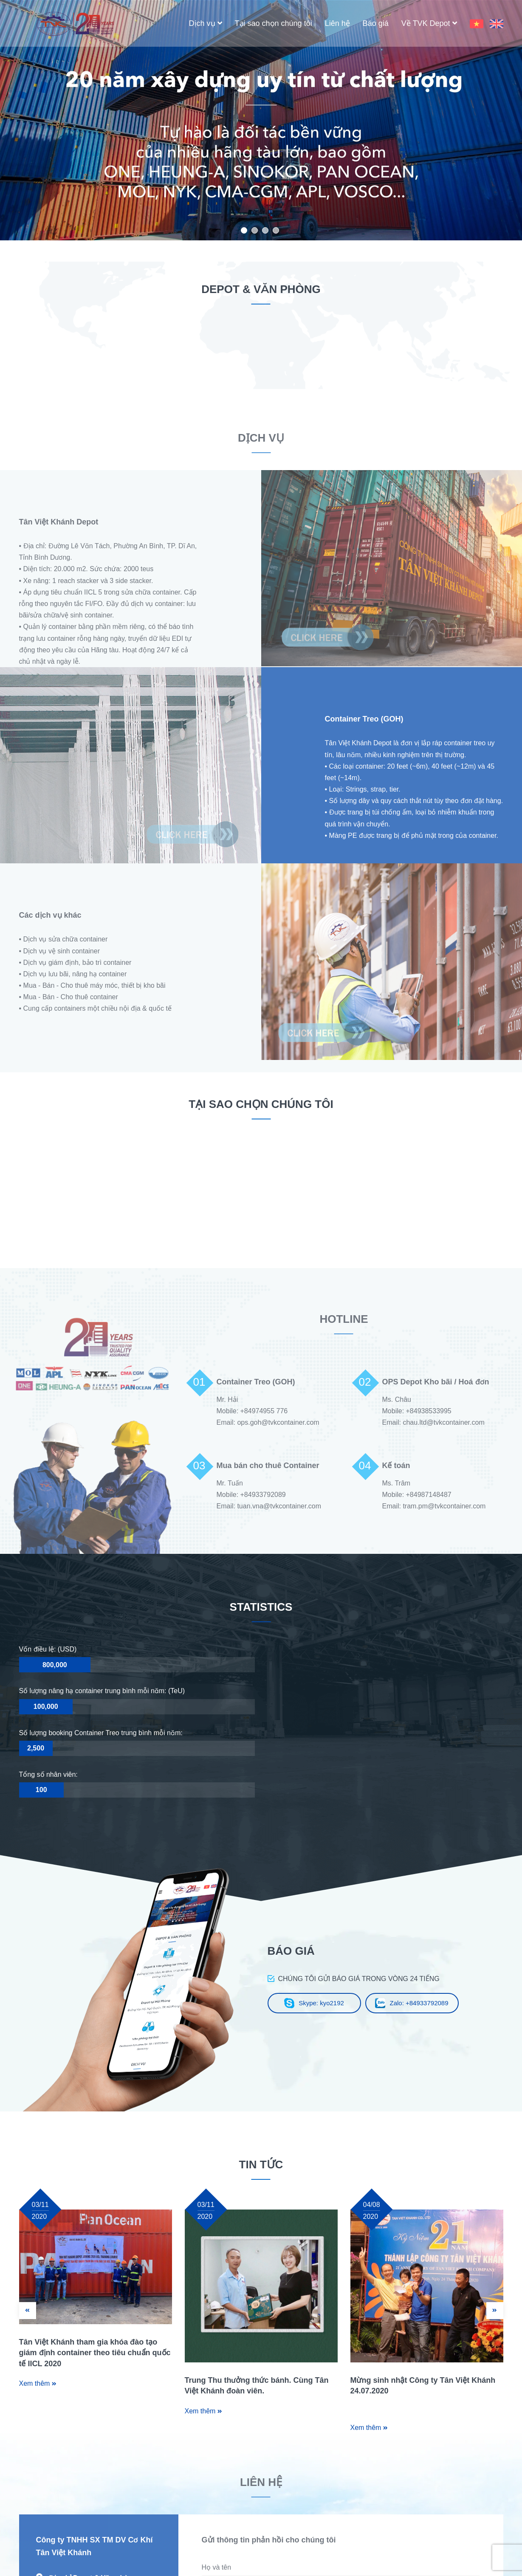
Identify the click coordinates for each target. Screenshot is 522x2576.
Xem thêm (37, 2383)
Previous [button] (51, 120)
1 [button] (244, 230)
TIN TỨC (261, 2164)
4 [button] (276, 230)
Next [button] (470, 120)
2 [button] (254, 230)
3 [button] (265, 230)
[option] (261, 120)
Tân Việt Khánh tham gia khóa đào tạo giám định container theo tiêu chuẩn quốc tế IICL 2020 (95, 2352)
